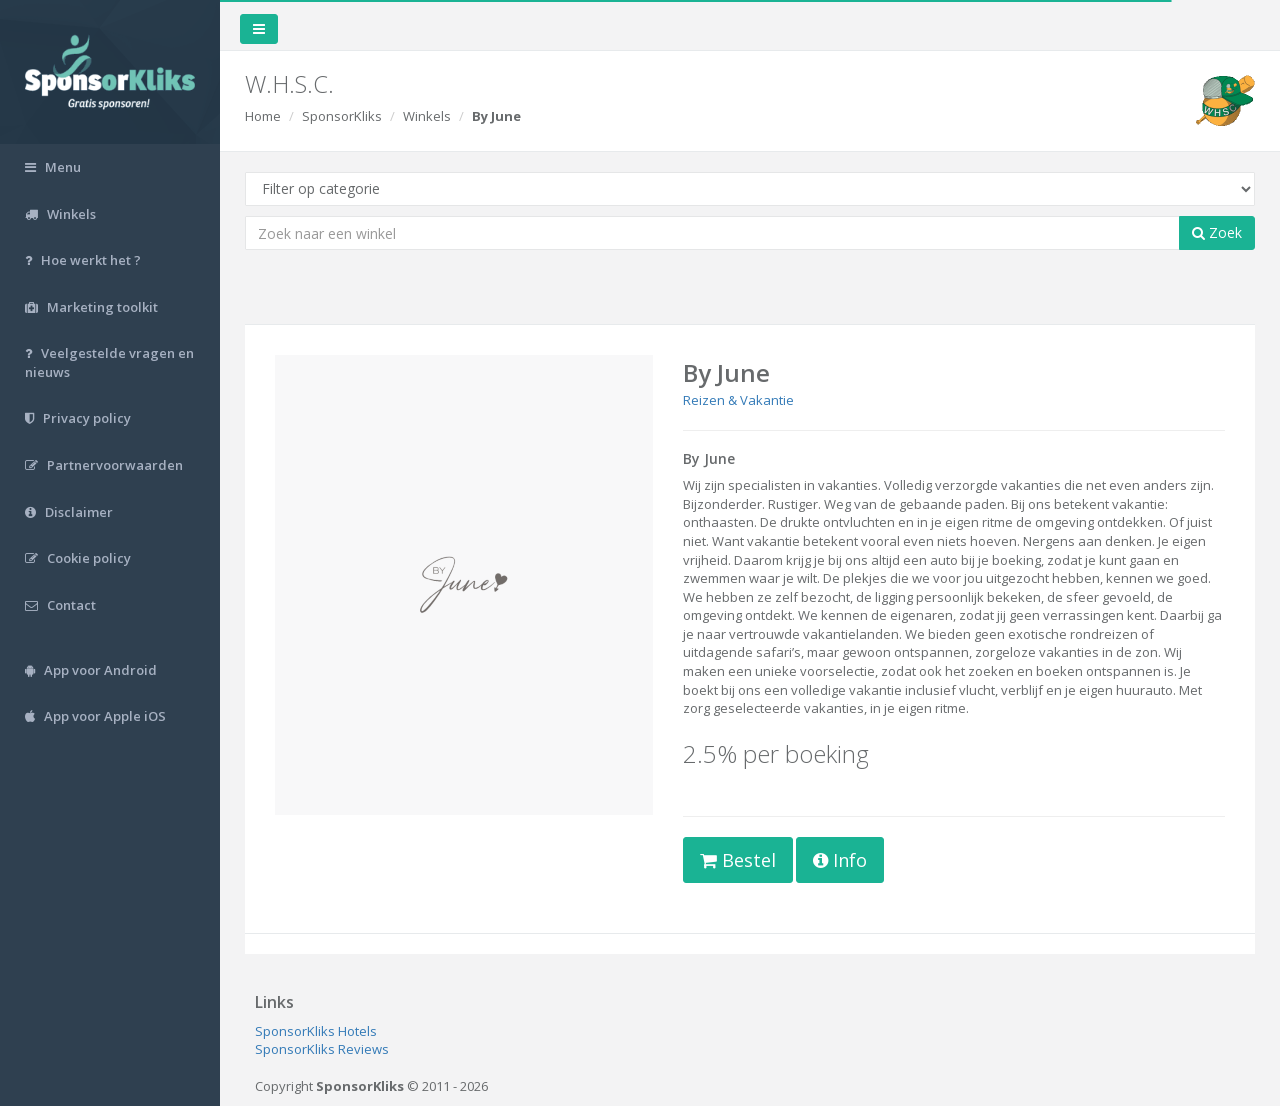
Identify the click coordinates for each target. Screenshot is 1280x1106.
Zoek (1217, 232)
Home (263, 116)
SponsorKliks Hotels (316, 1031)
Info (840, 860)
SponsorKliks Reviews (322, 1049)
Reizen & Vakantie (738, 400)
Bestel (738, 860)
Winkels (427, 116)
